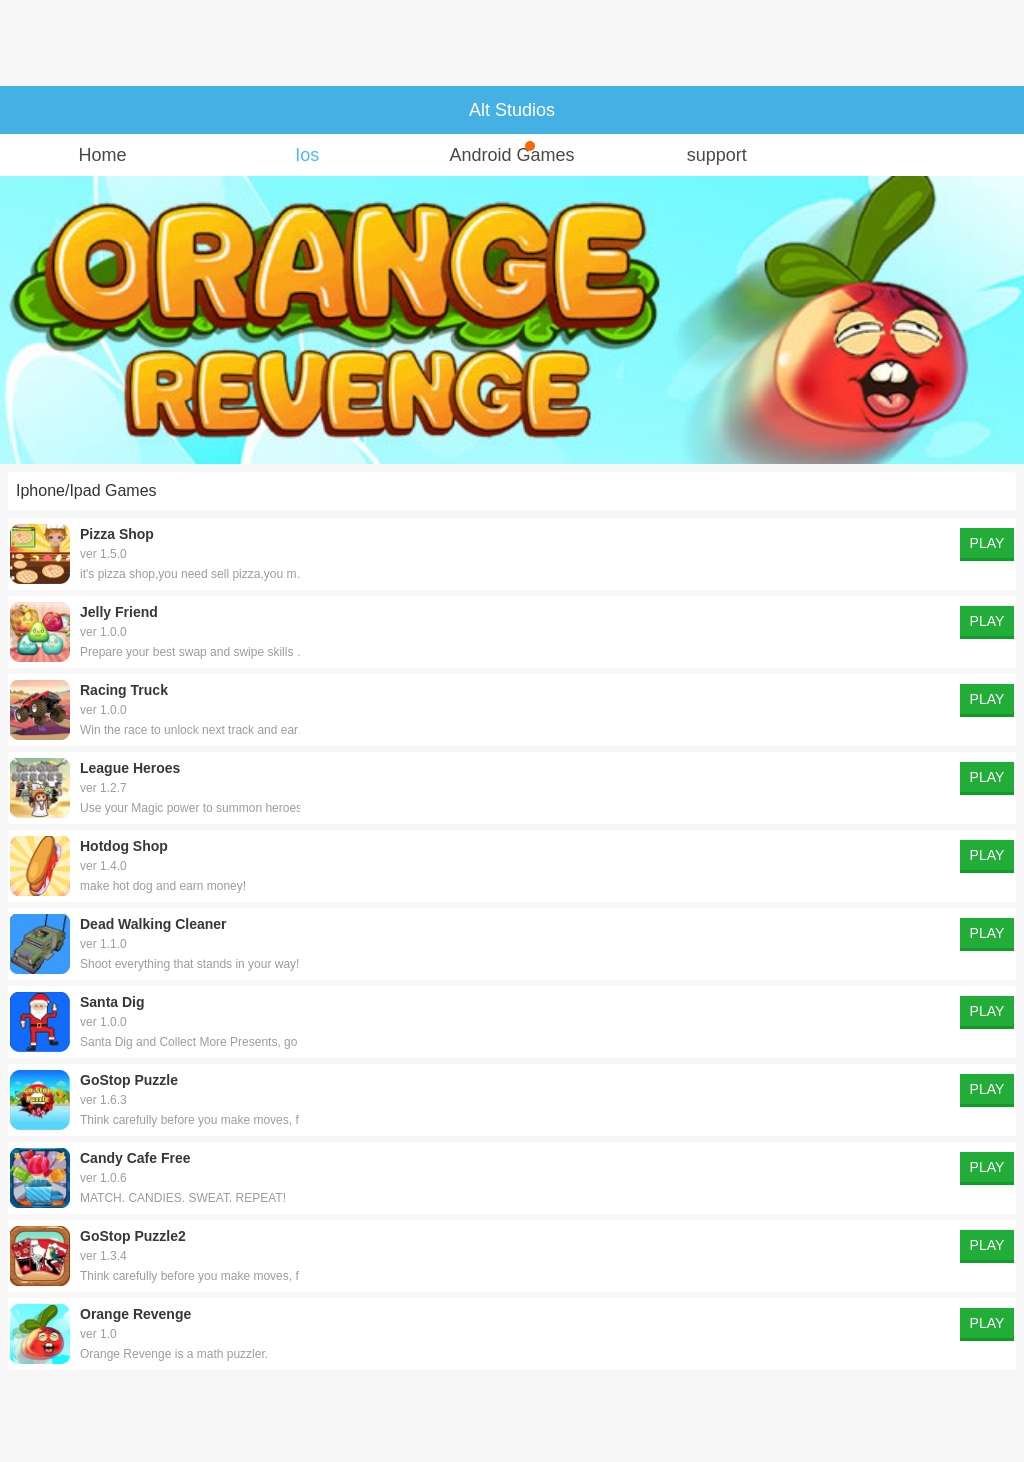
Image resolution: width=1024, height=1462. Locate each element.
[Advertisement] (512, 43)
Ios (307, 155)
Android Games (511, 153)
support (717, 155)
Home (102, 155)
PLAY (987, 543)
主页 (28, 110)
